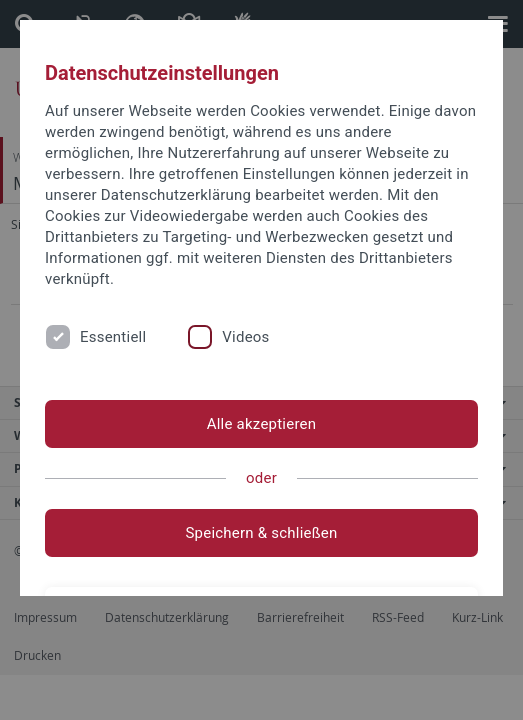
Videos (245, 337)
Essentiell (113, 337)
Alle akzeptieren (262, 424)
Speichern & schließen (261, 533)
